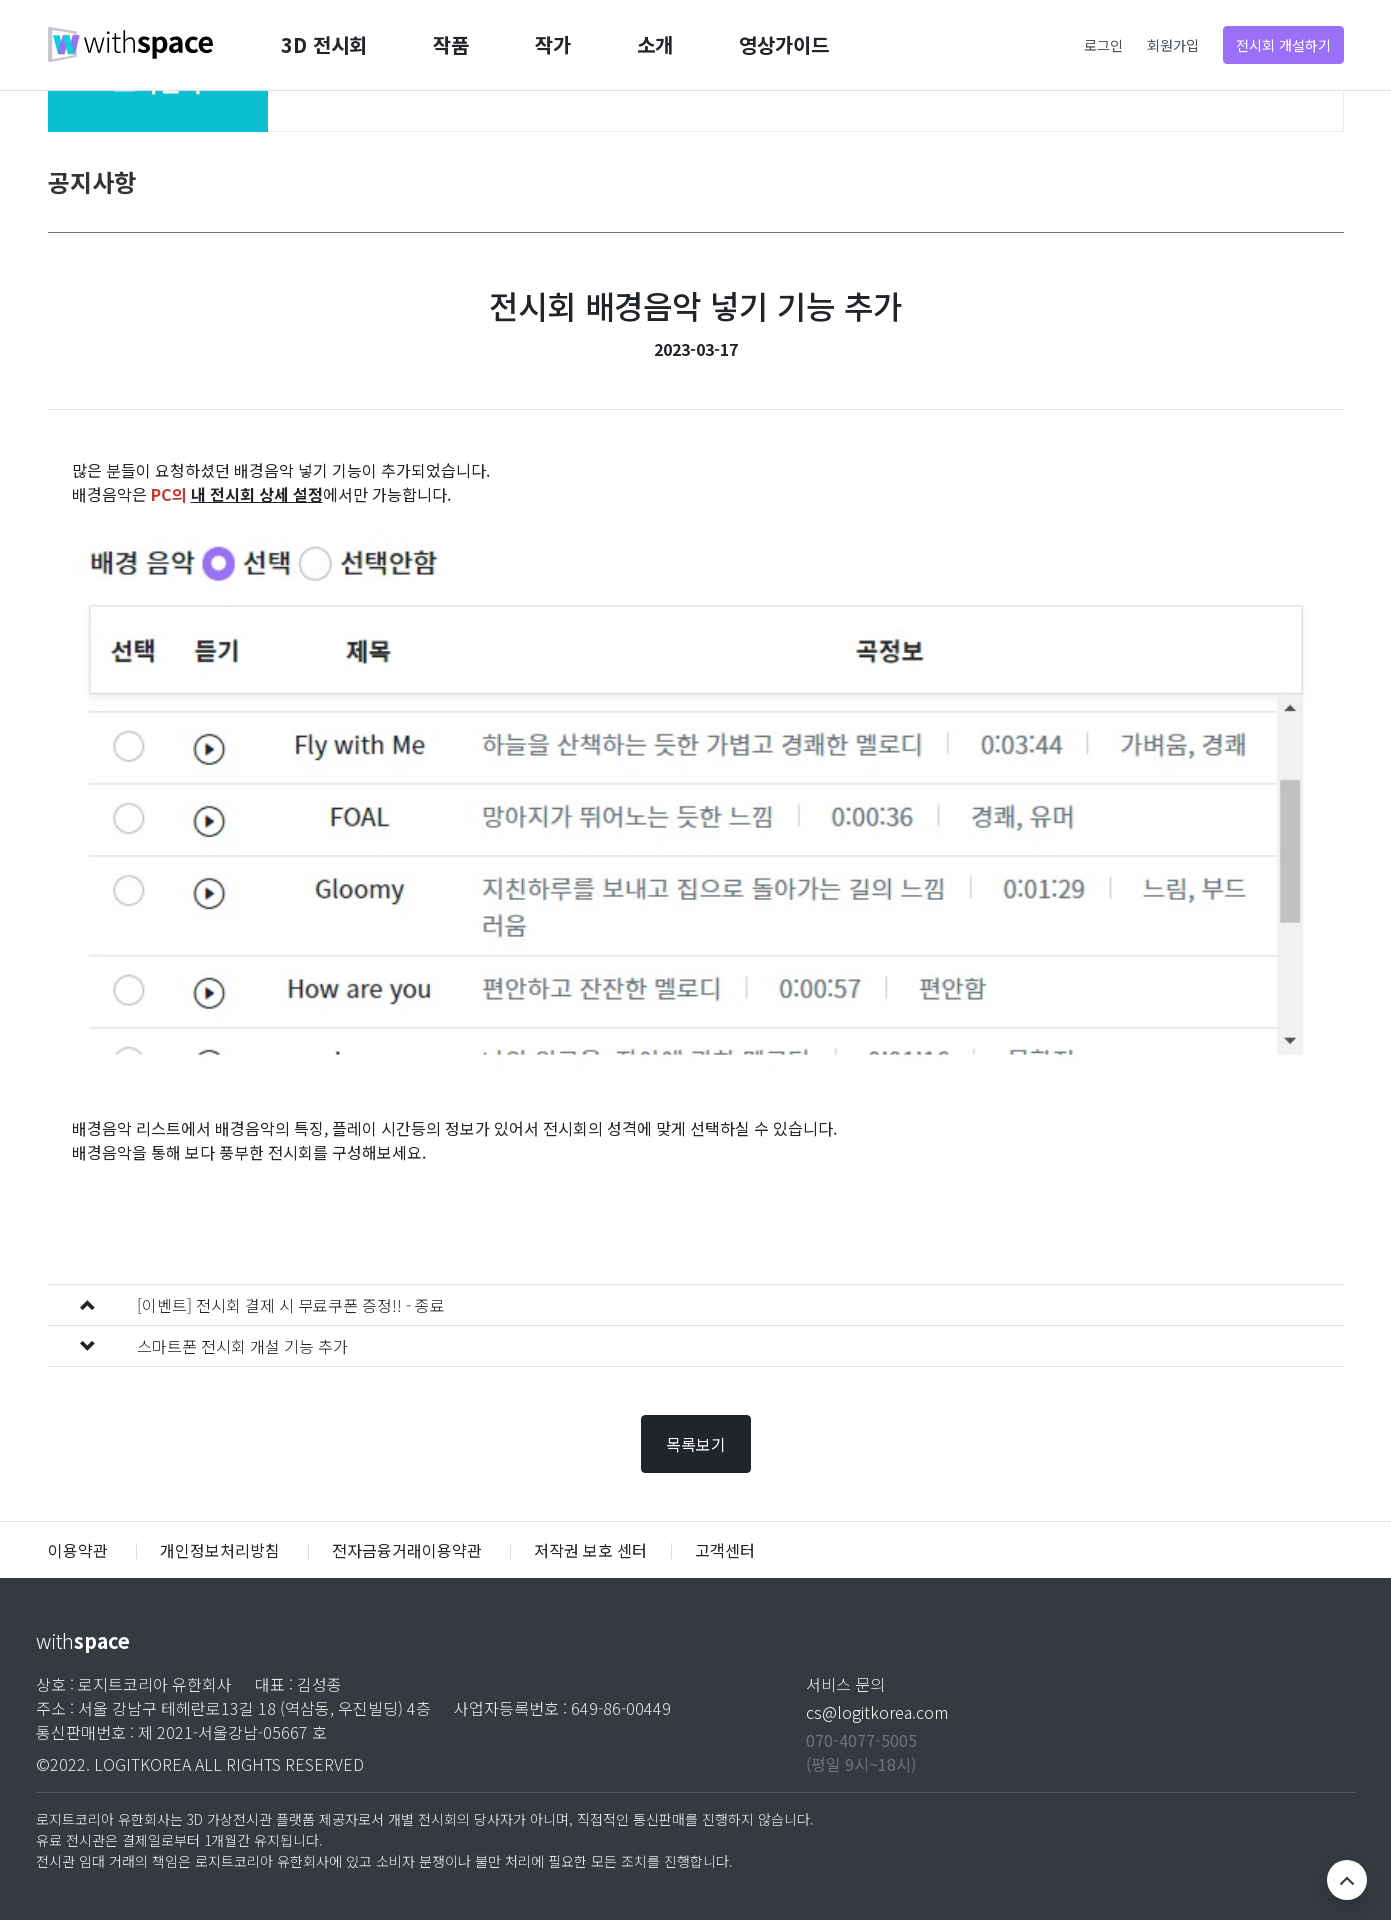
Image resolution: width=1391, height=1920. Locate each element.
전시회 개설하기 (1283, 45)
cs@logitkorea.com (877, 1712)
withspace (130, 45)
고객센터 (725, 1550)
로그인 (1103, 46)
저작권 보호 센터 (590, 1550)
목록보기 (696, 1444)
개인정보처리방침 (220, 1550)
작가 (553, 44)
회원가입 (1173, 46)
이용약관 (80, 1550)
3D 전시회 (324, 44)
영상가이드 (784, 44)
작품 (451, 44)
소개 (655, 44)
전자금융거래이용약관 (407, 1550)
